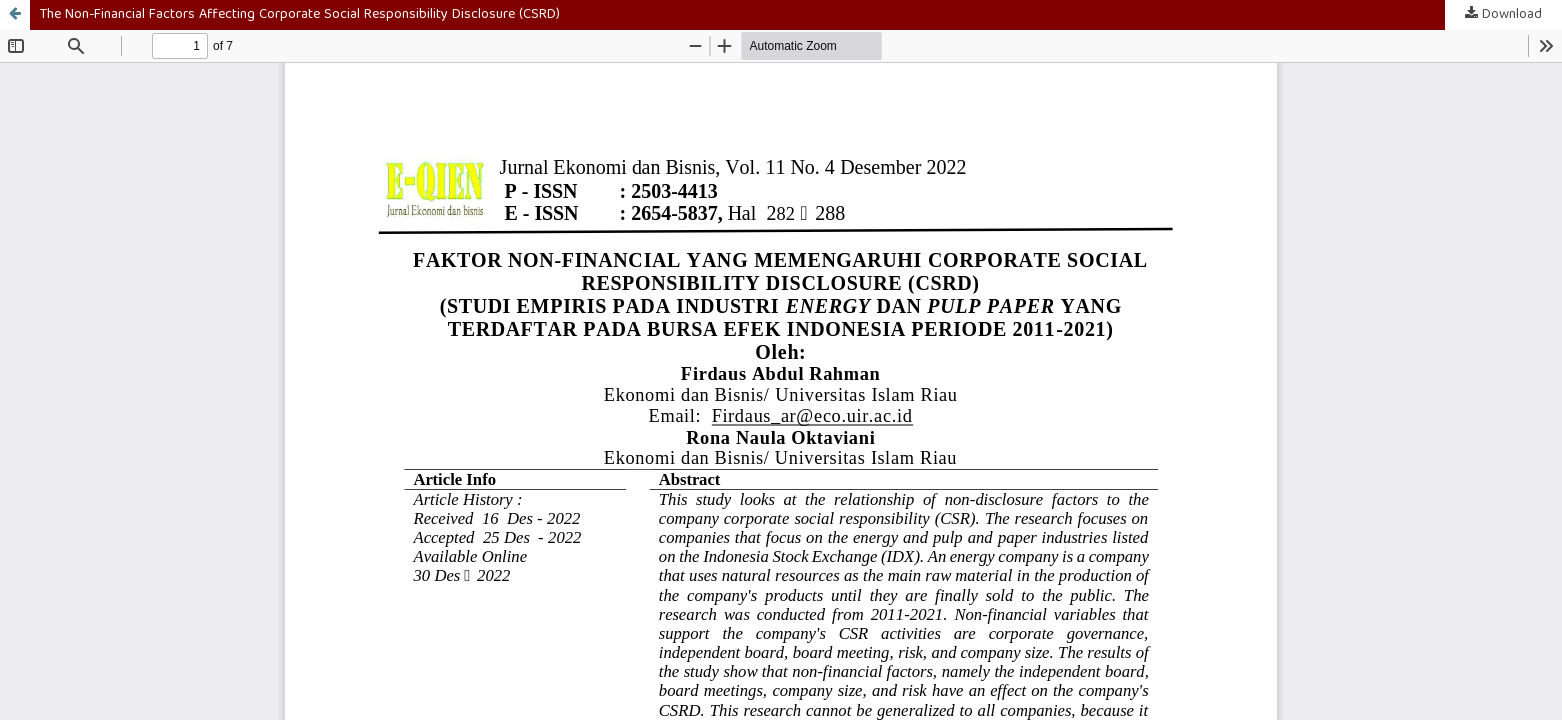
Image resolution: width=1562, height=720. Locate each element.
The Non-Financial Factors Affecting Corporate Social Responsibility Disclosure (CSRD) (300, 15)
